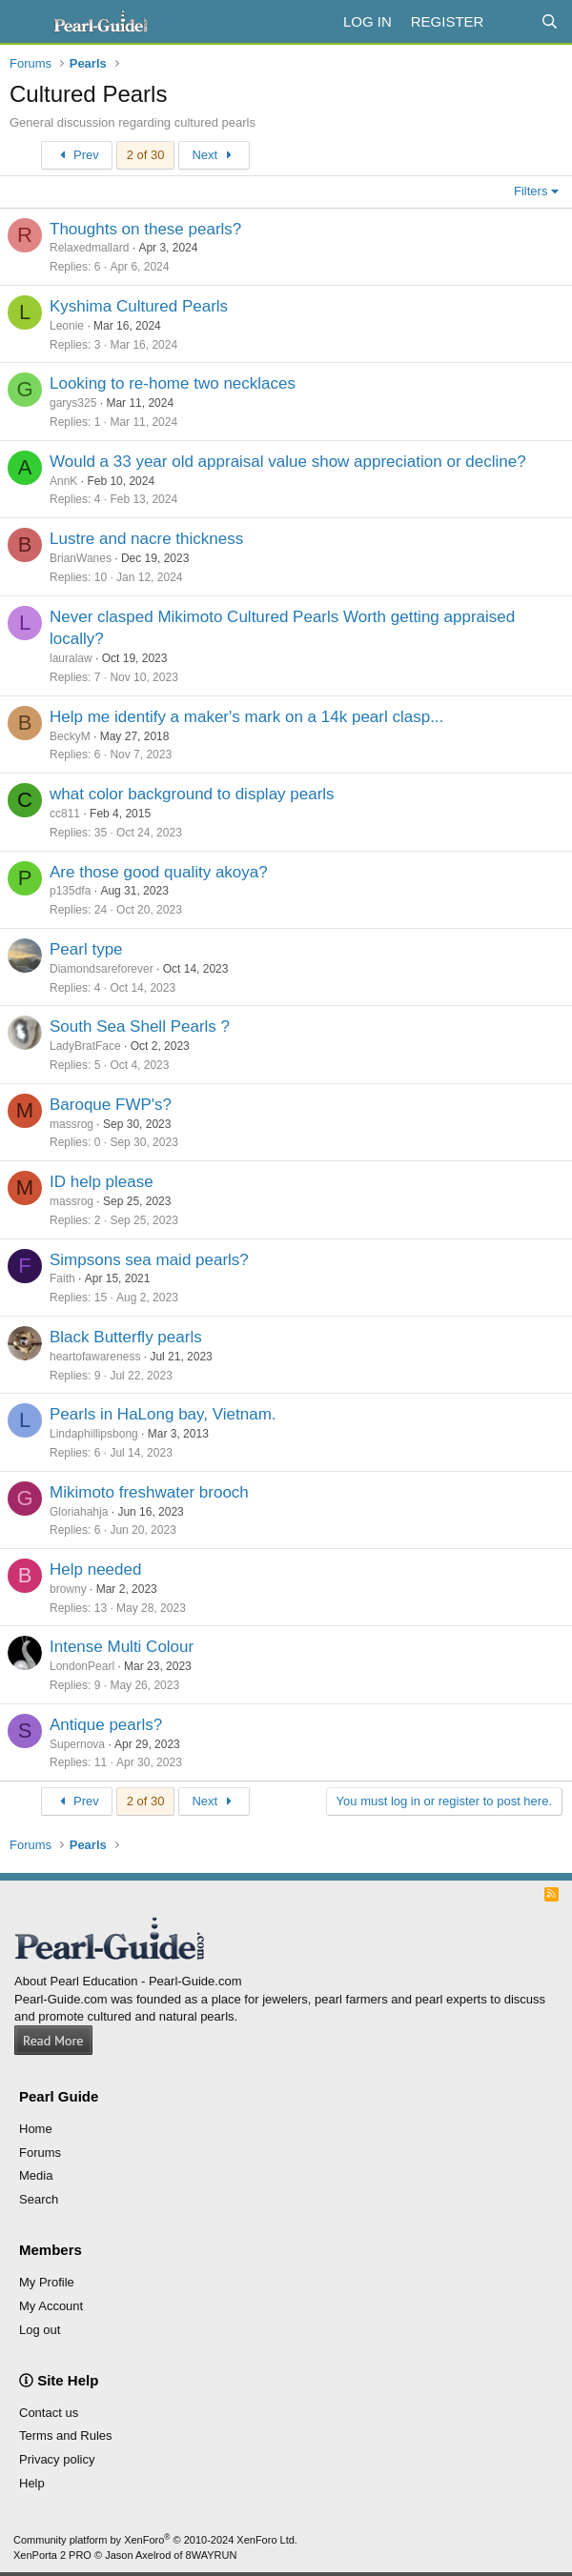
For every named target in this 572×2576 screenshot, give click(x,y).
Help (32, 2483)
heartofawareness (95, 1356)
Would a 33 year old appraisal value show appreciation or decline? (288, 462)
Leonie (67, 325)
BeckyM (70, 736)
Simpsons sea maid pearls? (149, 1260)
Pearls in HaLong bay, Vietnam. (163, 1414)
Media (35, 2175)
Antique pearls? (106, 1725)
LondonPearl (82, 1666)
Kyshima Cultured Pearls (139, 306)
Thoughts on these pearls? (145, 229)
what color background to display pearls (192, 794)
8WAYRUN (211, 2555)
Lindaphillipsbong (94, 1433)
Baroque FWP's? (111, 1105)
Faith (62, 1278)
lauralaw (71, 658)
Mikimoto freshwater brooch (149, 1492)
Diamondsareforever (101, 969)
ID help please (101, 1182)
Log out (39, 2330)
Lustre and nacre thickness (146, 539)
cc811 (65, 813)
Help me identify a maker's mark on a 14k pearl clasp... (246, 717)
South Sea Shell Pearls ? (140, 1026)
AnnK (63, 481)
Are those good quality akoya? (159, 872)
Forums (40, 2152)
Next (214, 155)
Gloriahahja (79, 1512)
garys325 (73, 403)
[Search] (549, 21)
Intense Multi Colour (122, 1647)
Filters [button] (530, 191)
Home (35, 2129)
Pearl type (86, 949)
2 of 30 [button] (146, 155)
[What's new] (511, 21)
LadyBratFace (85, 1046)
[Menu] (26, 22)
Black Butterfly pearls (126, 1337)
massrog (71, 1124)
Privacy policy (56, 2459)
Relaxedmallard (89, 247)
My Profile (46, 2282)
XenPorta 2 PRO (52, 2555)
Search (38, 2199)
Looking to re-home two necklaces (173, 383)
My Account (51, 2306)
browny (68, 1589)
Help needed (95, 1569)
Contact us (48, 2412)
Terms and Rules (65, 2435)
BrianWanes (81, 558)
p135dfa (70, 890)
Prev (76, 155)
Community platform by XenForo (155, 2540)
